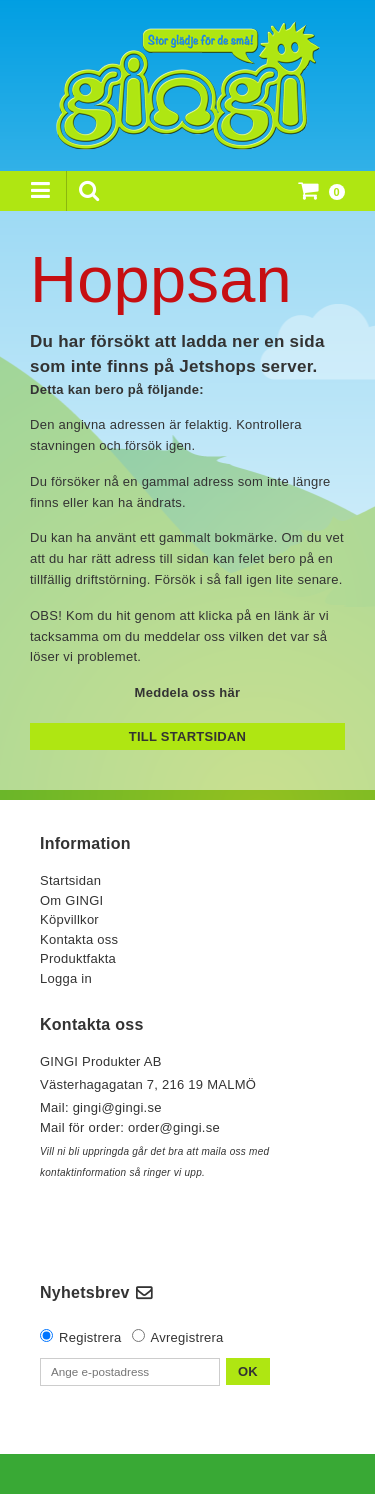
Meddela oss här (188, 692)
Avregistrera (187, 1337)
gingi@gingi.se (119, 1107)
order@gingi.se (174, 1127)
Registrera (90, 1337)
